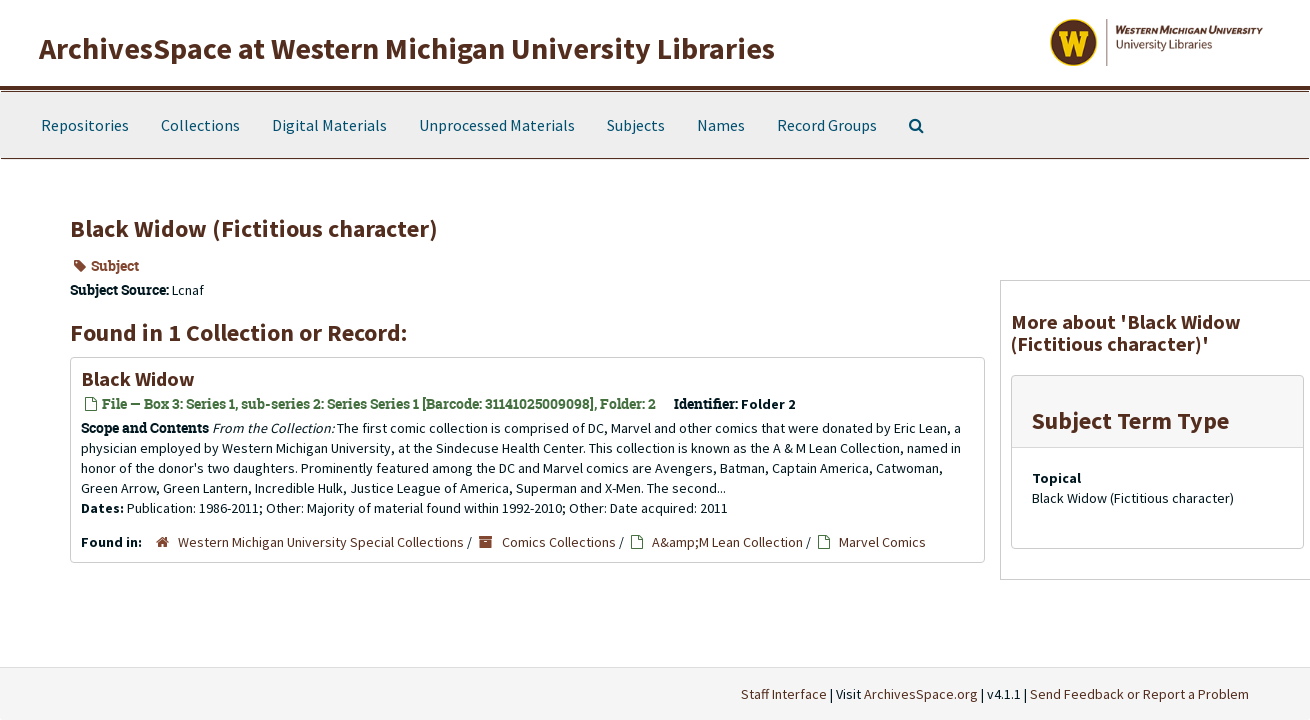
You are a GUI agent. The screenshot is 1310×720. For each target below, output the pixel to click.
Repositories (85, 125)
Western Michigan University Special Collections (321, 542)
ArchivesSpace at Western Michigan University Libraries (407, 48)
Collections (200, 125)
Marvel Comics (882, 542)
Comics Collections (559, 542)
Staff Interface (784, 694)
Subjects (636, 125)
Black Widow (138, 378)
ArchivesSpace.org (921, 694)
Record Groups (827, 125)
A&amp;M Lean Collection (727, 542)
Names (721, 125)
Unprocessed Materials (497, 125)
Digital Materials (329, 125)
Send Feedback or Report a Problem (1139, 694)
